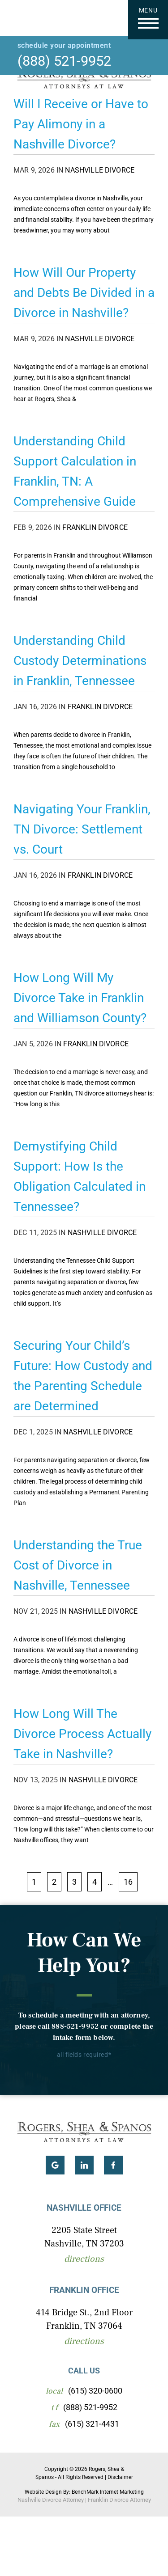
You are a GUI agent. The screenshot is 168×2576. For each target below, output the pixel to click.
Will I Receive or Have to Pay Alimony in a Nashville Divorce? (80, 124)
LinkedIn (84, 2165)
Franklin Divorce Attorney (119, 2499)
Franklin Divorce (95, 527)
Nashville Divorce (99, 170)
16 (128, 1882)
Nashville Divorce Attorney (50, 2499)
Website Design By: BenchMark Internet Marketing (84, 2492)
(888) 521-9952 (64, 61)
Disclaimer (120, 2477)
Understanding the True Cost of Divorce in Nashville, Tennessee (77, 1565)
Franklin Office (84, 2290)
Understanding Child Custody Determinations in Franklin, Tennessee (79, 660)
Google (55, 2165)
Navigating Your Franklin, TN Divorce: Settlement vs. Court (82, 829)
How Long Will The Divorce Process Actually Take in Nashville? (82, 1733)
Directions (84, 2259)
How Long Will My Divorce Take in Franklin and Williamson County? (79, 997)
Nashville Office (84, 2208)
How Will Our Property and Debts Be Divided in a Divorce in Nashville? (84, 292)
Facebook (113, 2165)
